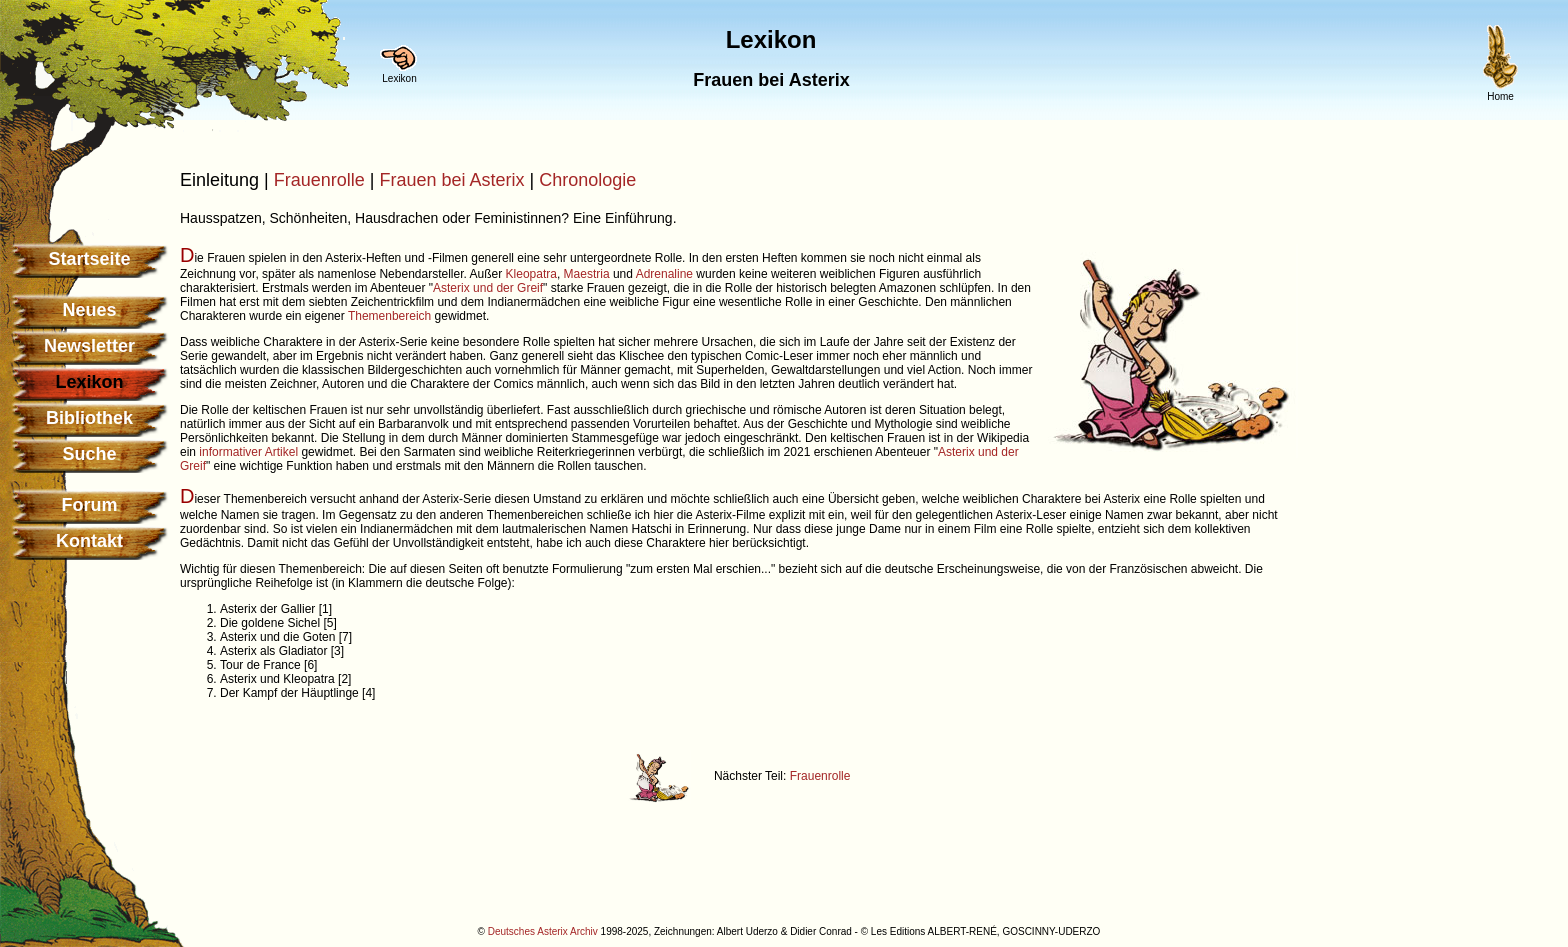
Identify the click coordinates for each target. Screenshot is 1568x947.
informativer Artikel (248, 452)
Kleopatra (531, 274)
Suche (89, 454)
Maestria (587, 274)
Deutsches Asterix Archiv (543, 931)
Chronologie (587, 180)
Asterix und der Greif (488, 288)
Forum (90, 505)
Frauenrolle (319, 180)
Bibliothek (89, 418)
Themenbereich (389, 316)
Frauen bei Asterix (451, 180)
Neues (89, 310)
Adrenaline (664, 274)
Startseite (89, 259)
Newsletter (89, 346)
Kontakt (89, 541)
